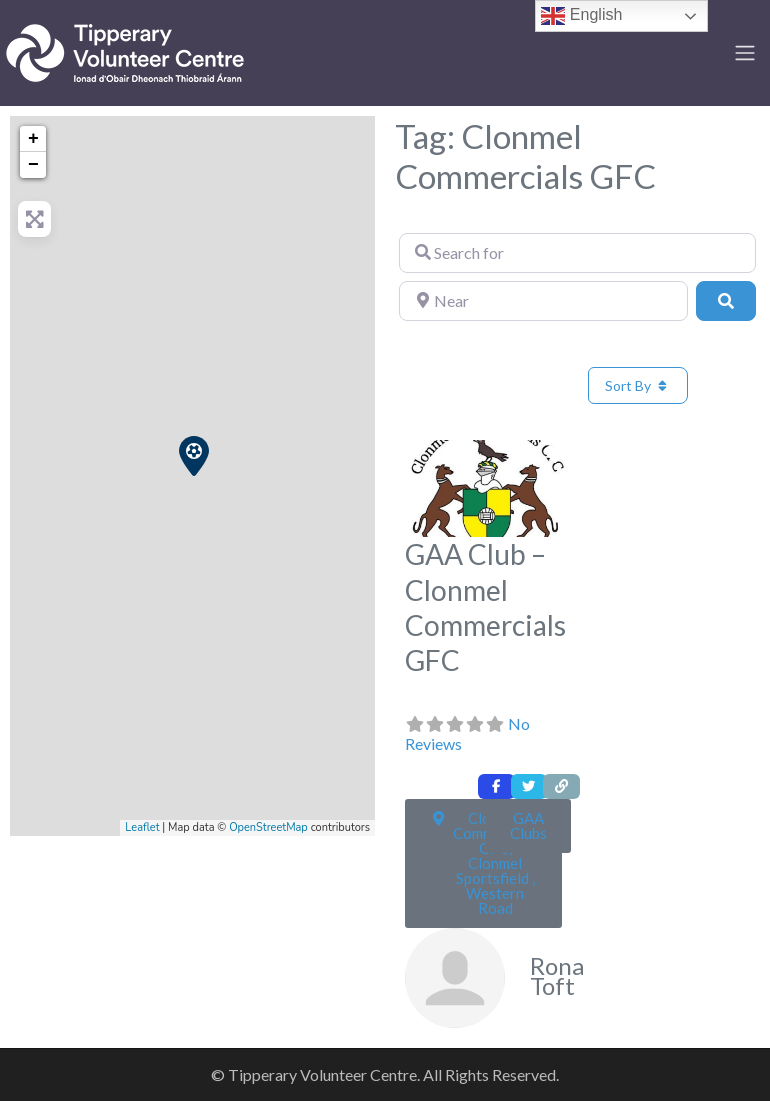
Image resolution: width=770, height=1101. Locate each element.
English (581, 16)
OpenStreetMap (268, 827)
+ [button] (33, 139)
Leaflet (142, 827)
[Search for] (577, 253)
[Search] (726, 301)
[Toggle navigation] (745, 53)
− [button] (33, 165)
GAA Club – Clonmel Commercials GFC (485, 606)
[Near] (543, 301)
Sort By (638, 385)
